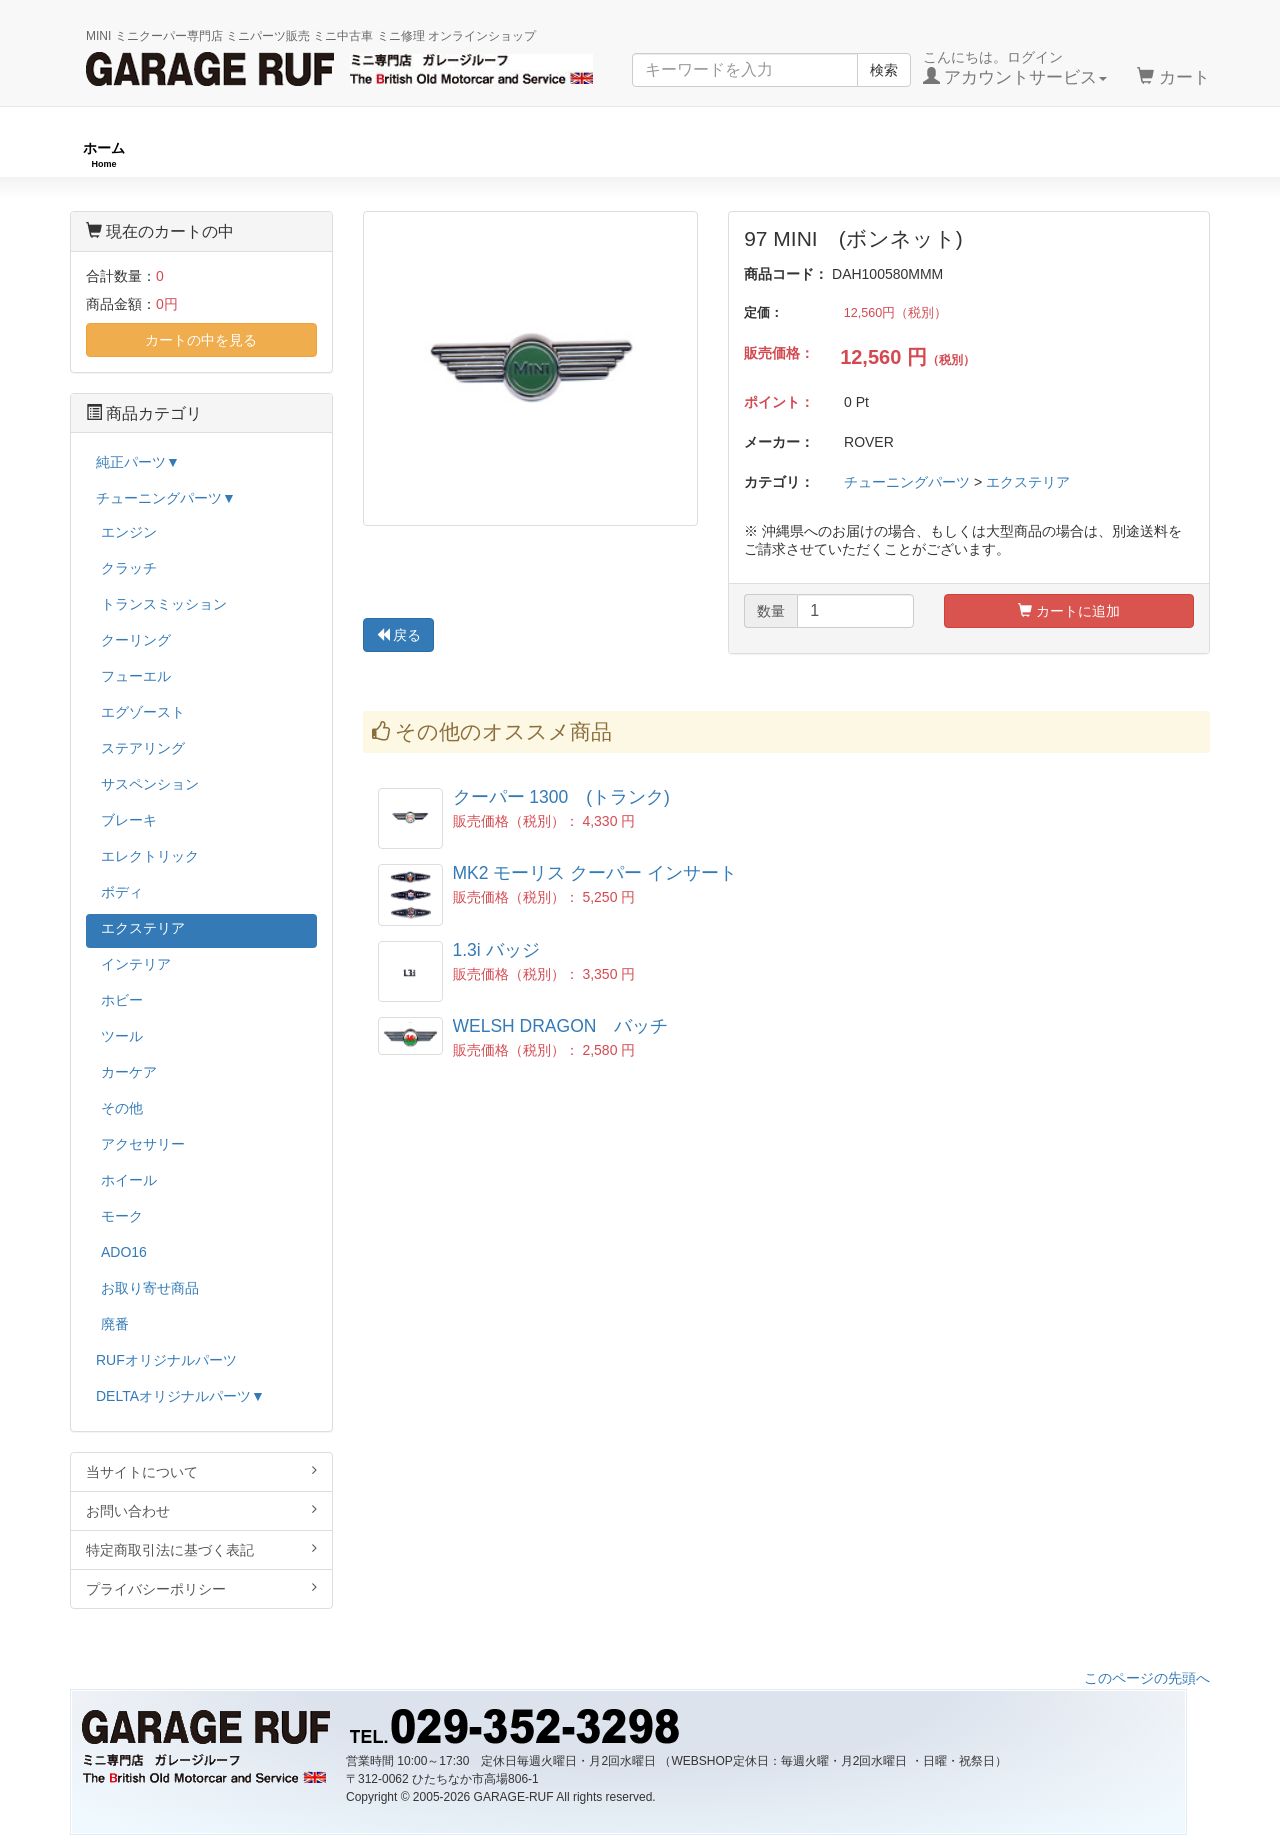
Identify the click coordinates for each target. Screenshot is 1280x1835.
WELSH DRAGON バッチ (561, 1026)
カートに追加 (1069, 611)
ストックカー (1155, 154)
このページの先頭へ (1147, 1678)
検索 (884, 70)
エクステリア (1028, 482)
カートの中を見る (201, 340)
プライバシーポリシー (201, 1588)
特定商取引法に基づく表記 (201, 1549)
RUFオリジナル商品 (354, 154)
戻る (399, 635)
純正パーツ (912, 154)
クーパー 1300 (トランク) (561, 797)
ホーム (104, 154)
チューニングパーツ (647, 154)
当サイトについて (201, 1471)
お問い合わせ (201, 1510)
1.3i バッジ (496, 950)
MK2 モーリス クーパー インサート (595, 873)
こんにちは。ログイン (1015, 68)
